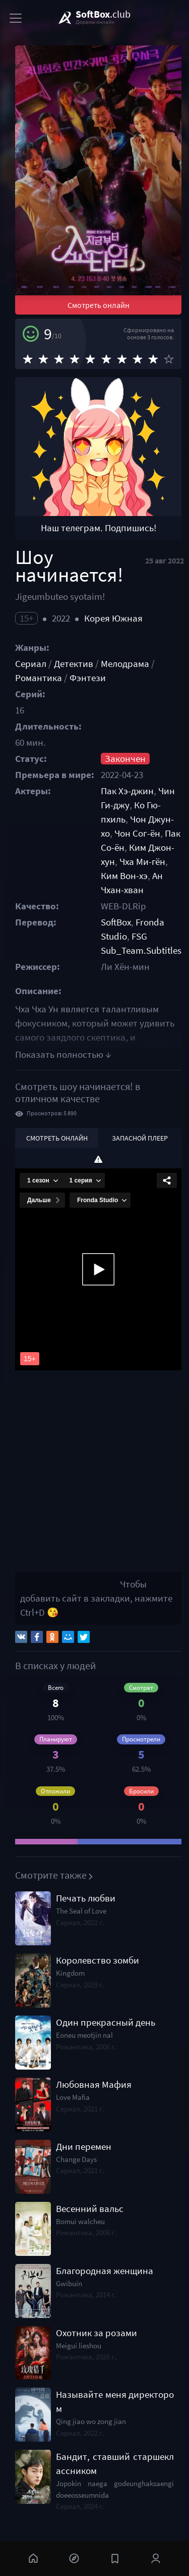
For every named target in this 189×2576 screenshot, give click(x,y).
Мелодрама (125, 663)
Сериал (30, 663)
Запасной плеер (140, 1138)
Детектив (73, 663)
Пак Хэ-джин (127, 791)
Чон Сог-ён (137, 833)
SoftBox (116, 922)
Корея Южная (113, 618)
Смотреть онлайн (99, 305)
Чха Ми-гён (142, 861)
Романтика (38, 678)
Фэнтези (88, 678)
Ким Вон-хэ (124, 876)
